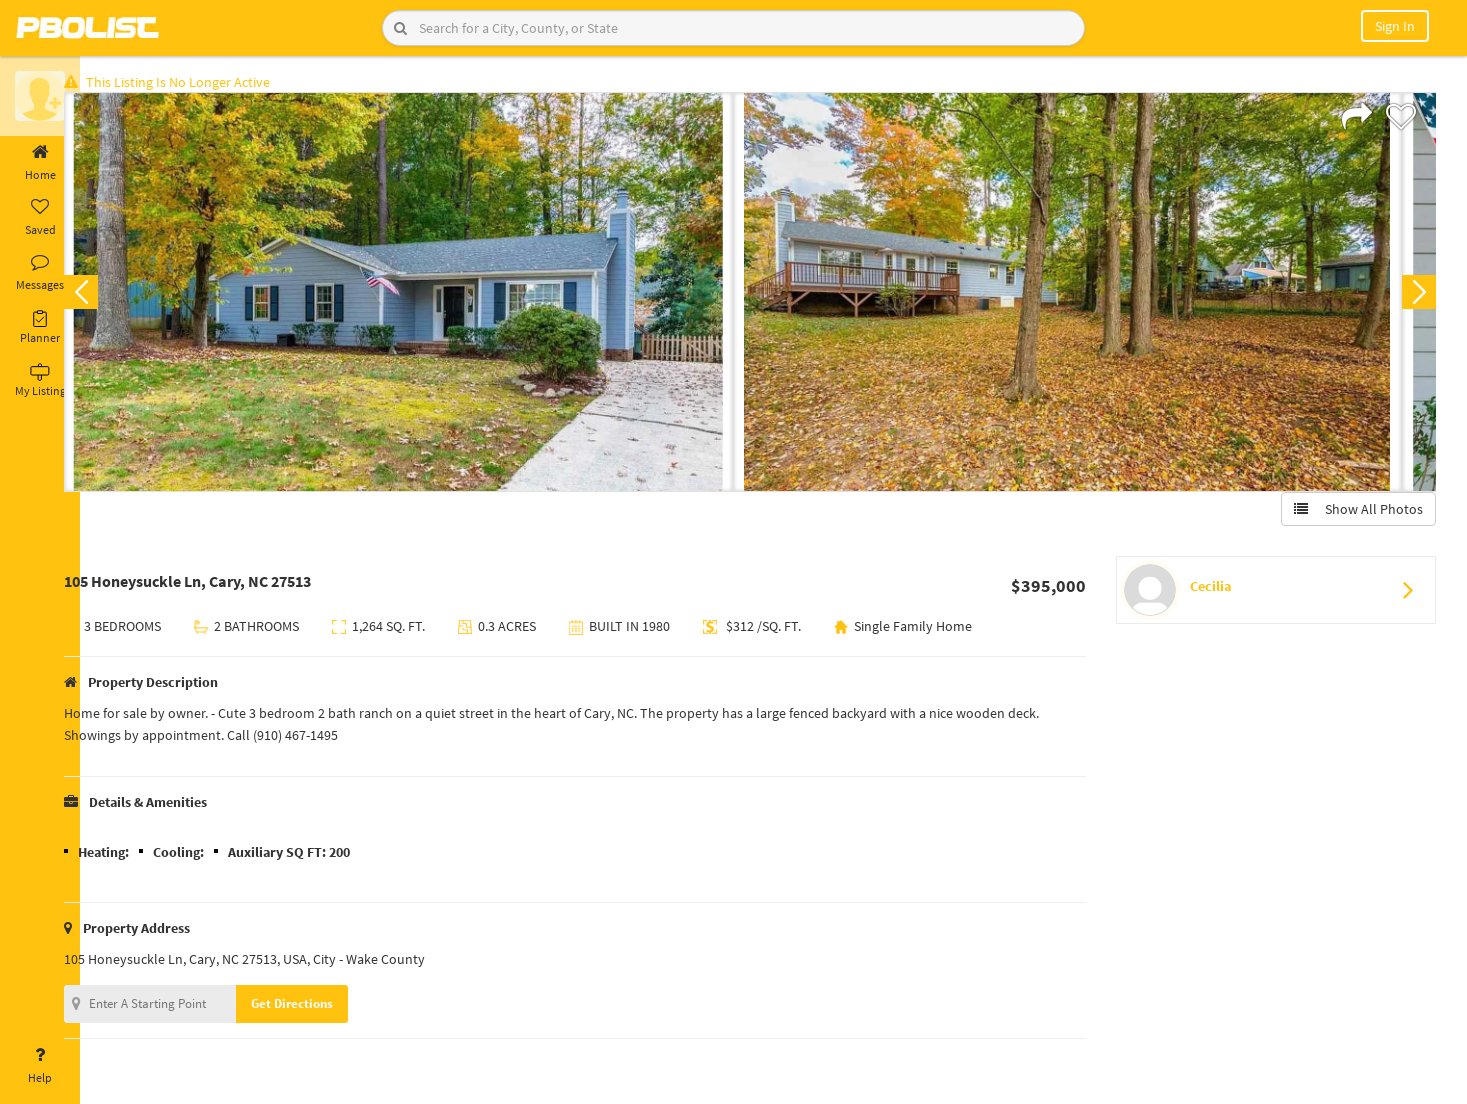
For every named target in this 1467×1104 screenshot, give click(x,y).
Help (40, 1066)
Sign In (1395, 26)
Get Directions (323, 1007)
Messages (40, 273)
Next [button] (1415, 296)
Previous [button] (112, 296)
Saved (40, 218)
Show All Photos (1354, 513)
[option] (429, 296)
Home (40, 163)
